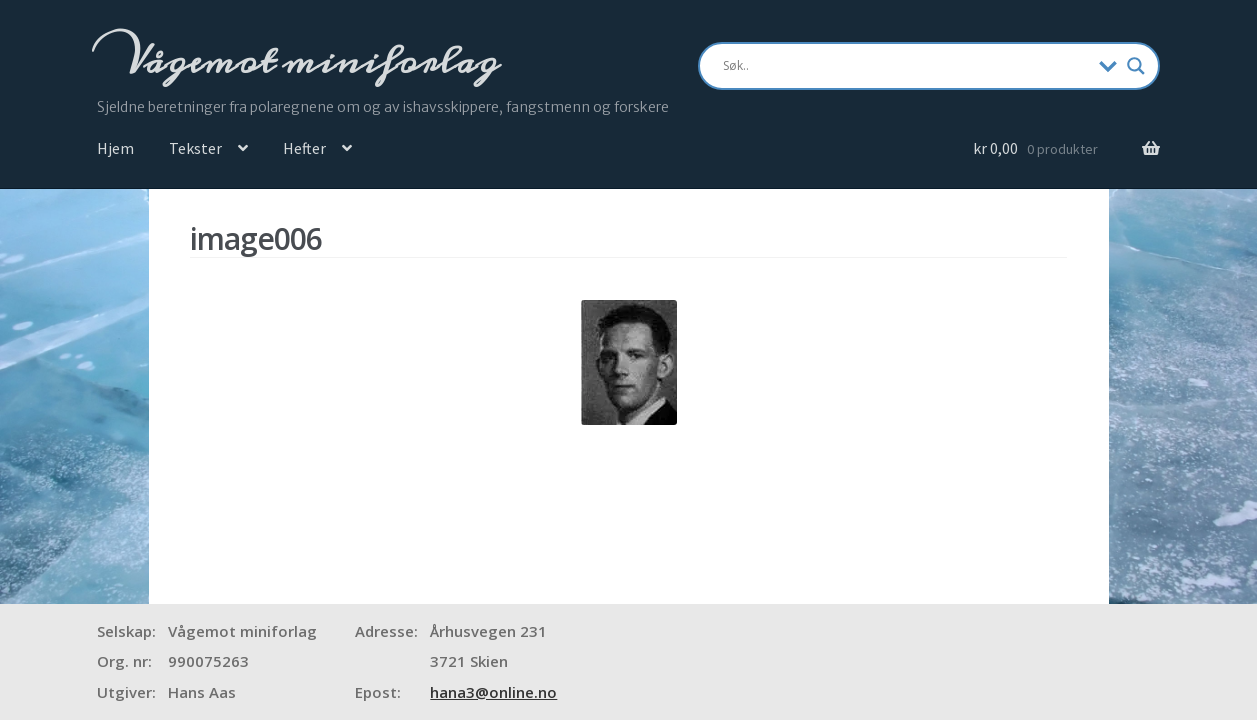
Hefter (304, 148)
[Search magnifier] (1136, 66)
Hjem (115, 148)
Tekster (195, 148)
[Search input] (906, 66)
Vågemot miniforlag (308, 61)
